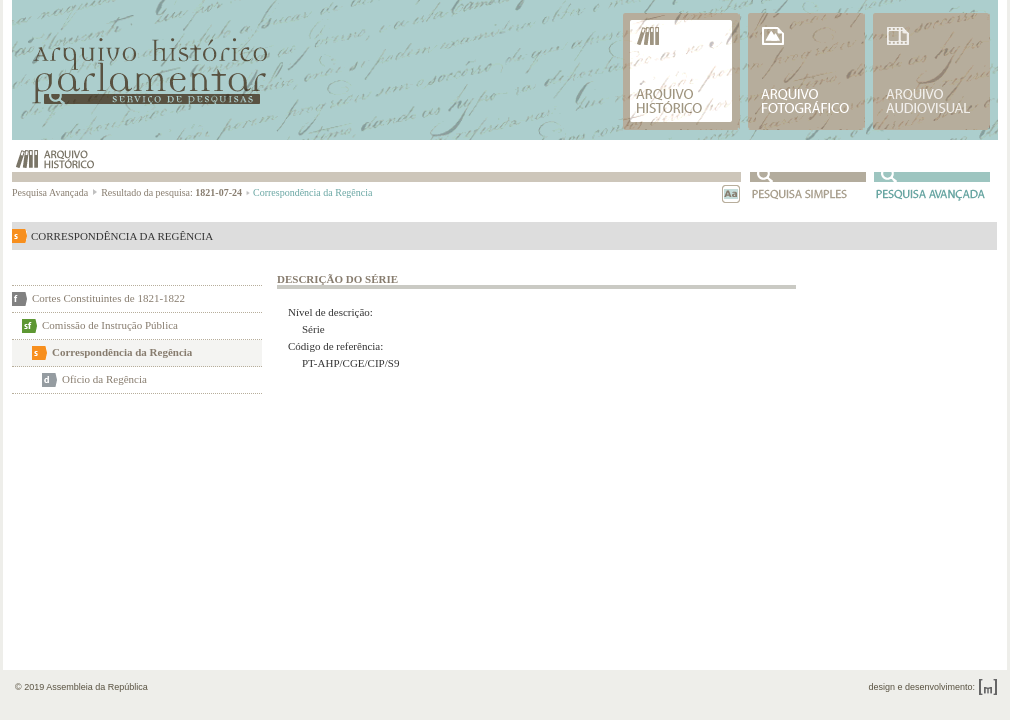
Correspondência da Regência (122, 352)
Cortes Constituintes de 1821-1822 (108, 298)
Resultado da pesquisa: (175, 192)
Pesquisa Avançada (55, 192)
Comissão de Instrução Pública (110, 325)
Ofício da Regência (104, 379)
